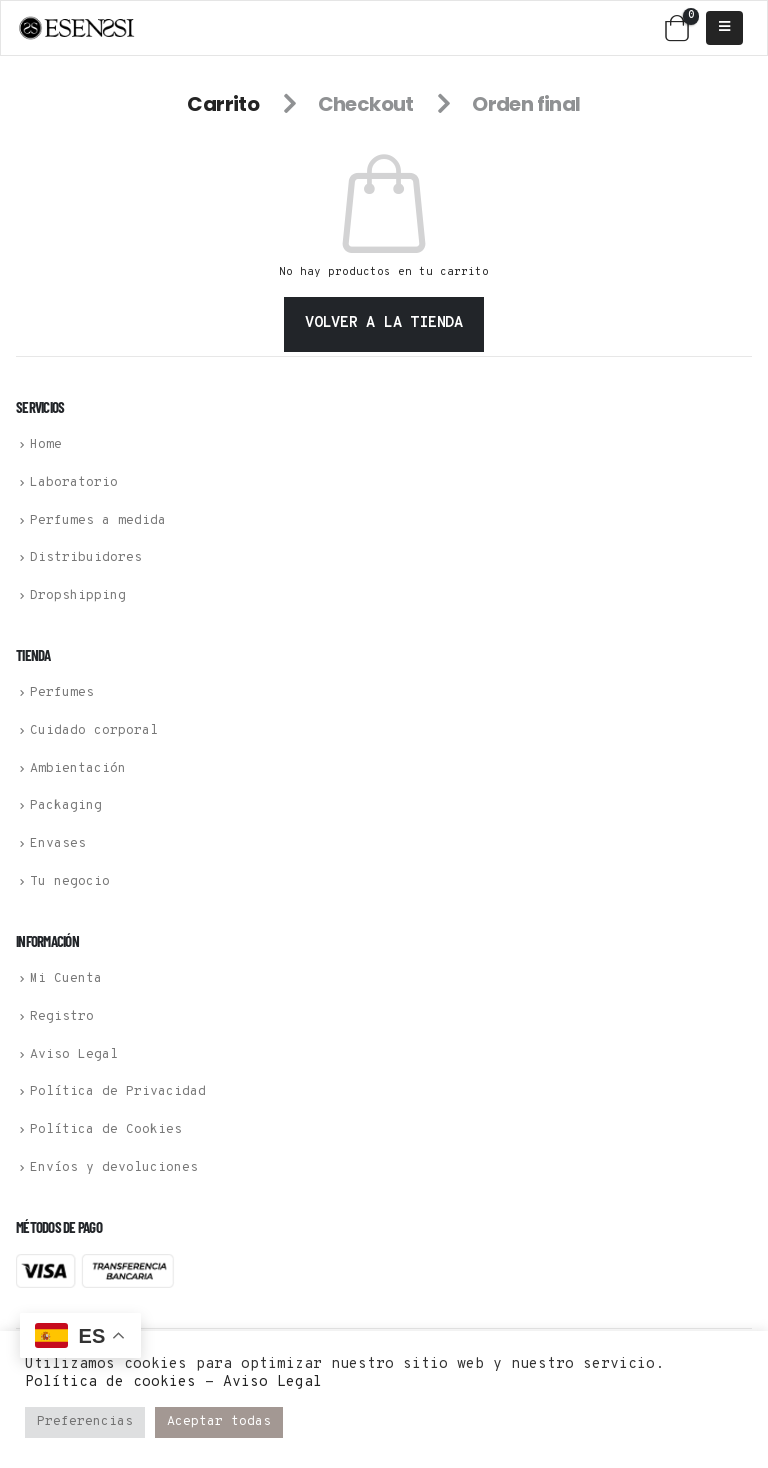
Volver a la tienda (384, 323)
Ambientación (78, 768)
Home (46, 445)
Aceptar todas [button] (219, 1422)
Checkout (366, 104)
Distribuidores (86, 558)
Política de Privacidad (118, 1092)
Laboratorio (74, 483)
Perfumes (62, 693)
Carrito (223, 104)
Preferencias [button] (85, 1422)
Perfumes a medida (98, 520)
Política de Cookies (106, 1130)
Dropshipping (78, 596)
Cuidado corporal (94, 731)
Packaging (66, 806)
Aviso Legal (74, 1054)
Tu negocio (70, 882)
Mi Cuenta (66, 979)
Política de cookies (110, 1382)
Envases (58, 844)
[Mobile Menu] (724, 28)
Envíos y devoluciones (114, 1168)
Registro (62, 1017)
